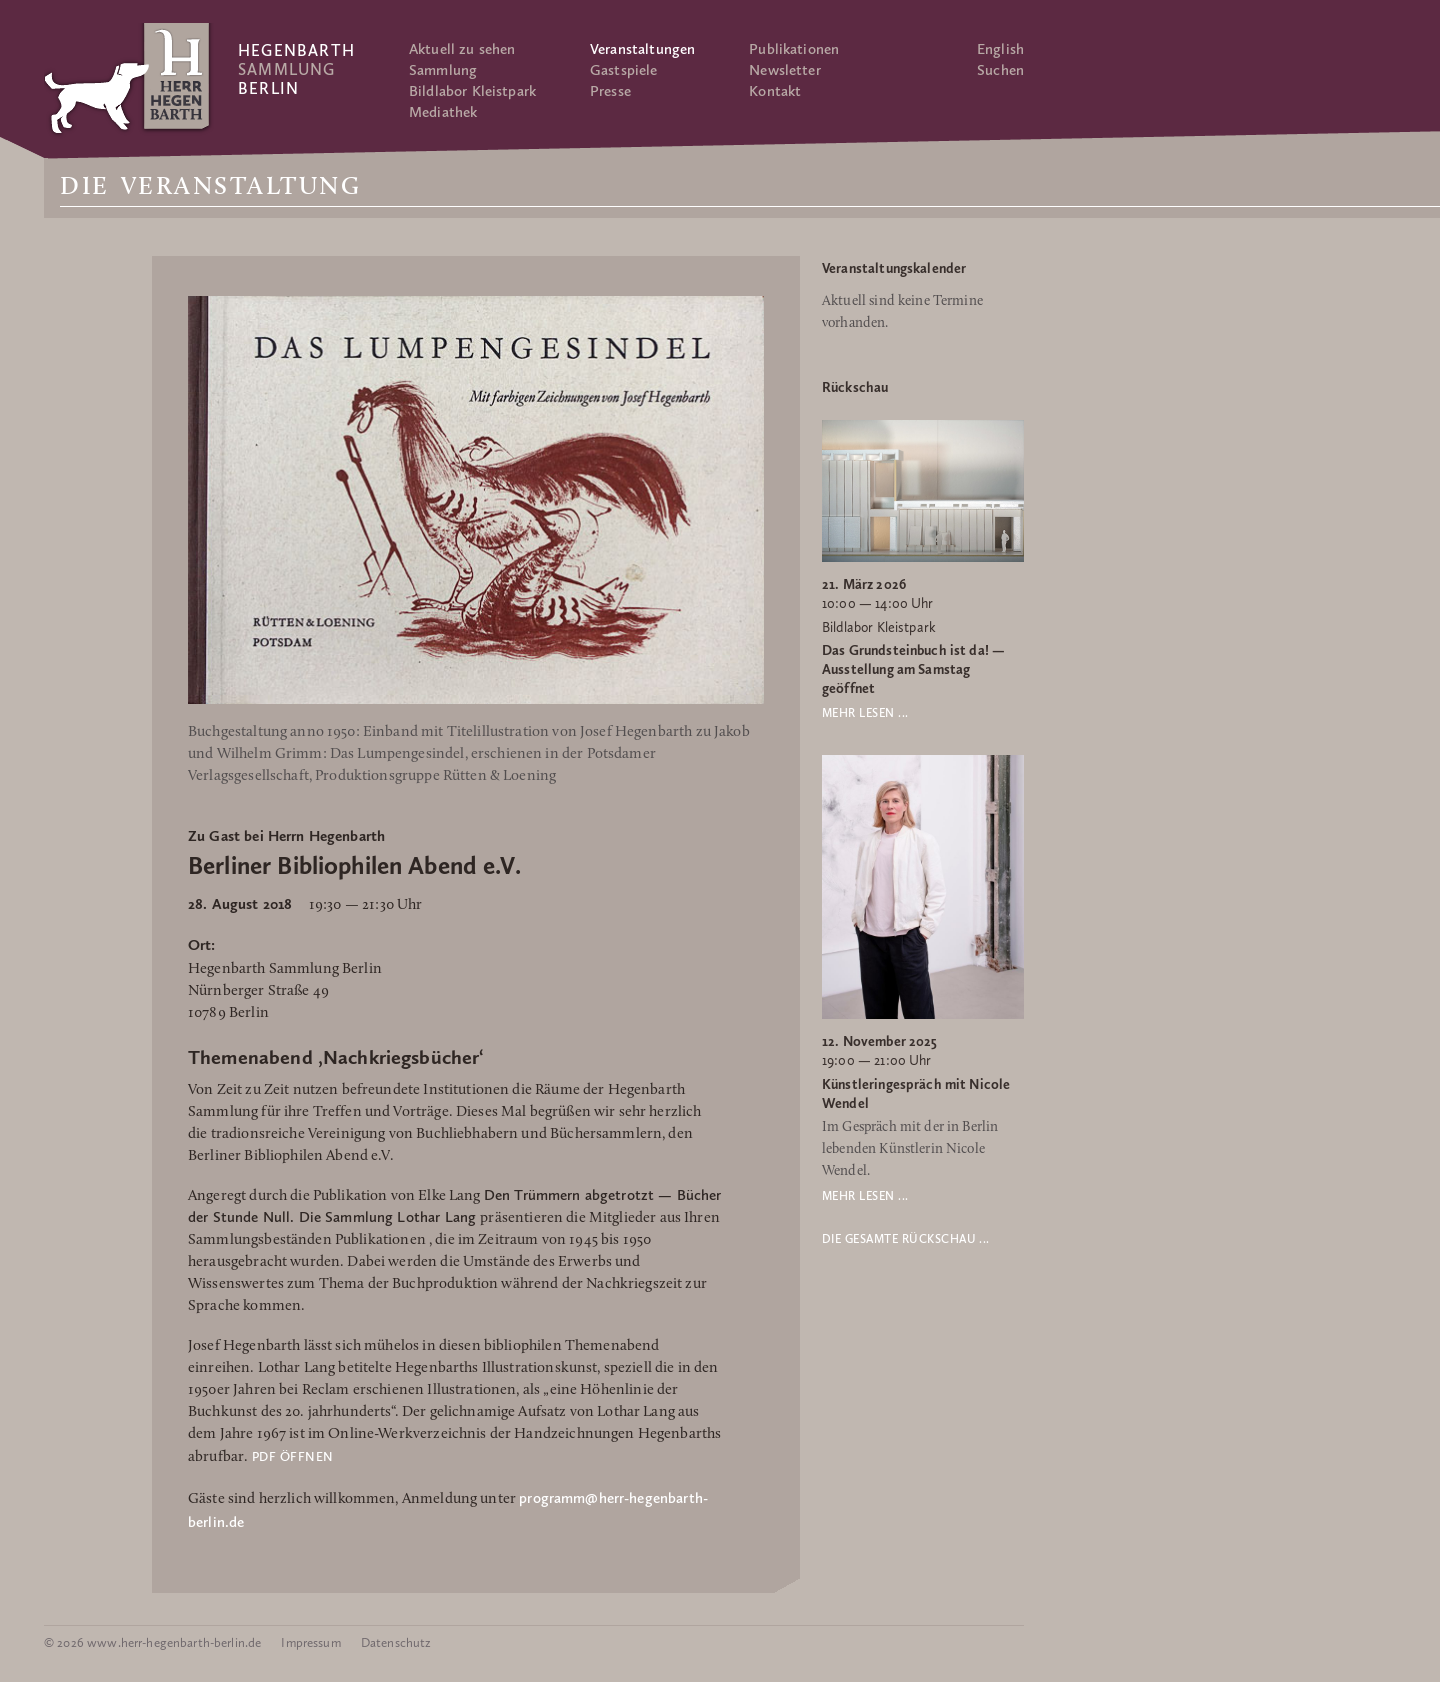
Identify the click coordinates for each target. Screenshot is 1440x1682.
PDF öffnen (293, 1456)
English (1000, 49)
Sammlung (443, 70)
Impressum (310, 1642)
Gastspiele (624, 70)
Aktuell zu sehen (462, 49)
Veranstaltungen (642, 49)
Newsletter (785, 70)
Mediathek (443, 112)
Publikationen (794, 49)
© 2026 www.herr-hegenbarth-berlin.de (152, 1642)
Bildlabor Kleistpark (472, 91)
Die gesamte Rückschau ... (906, 1239)
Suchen (1000, 70)
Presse (610, 91)
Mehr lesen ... (865, 713)
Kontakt (775, 91)
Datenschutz (396, 1642)
